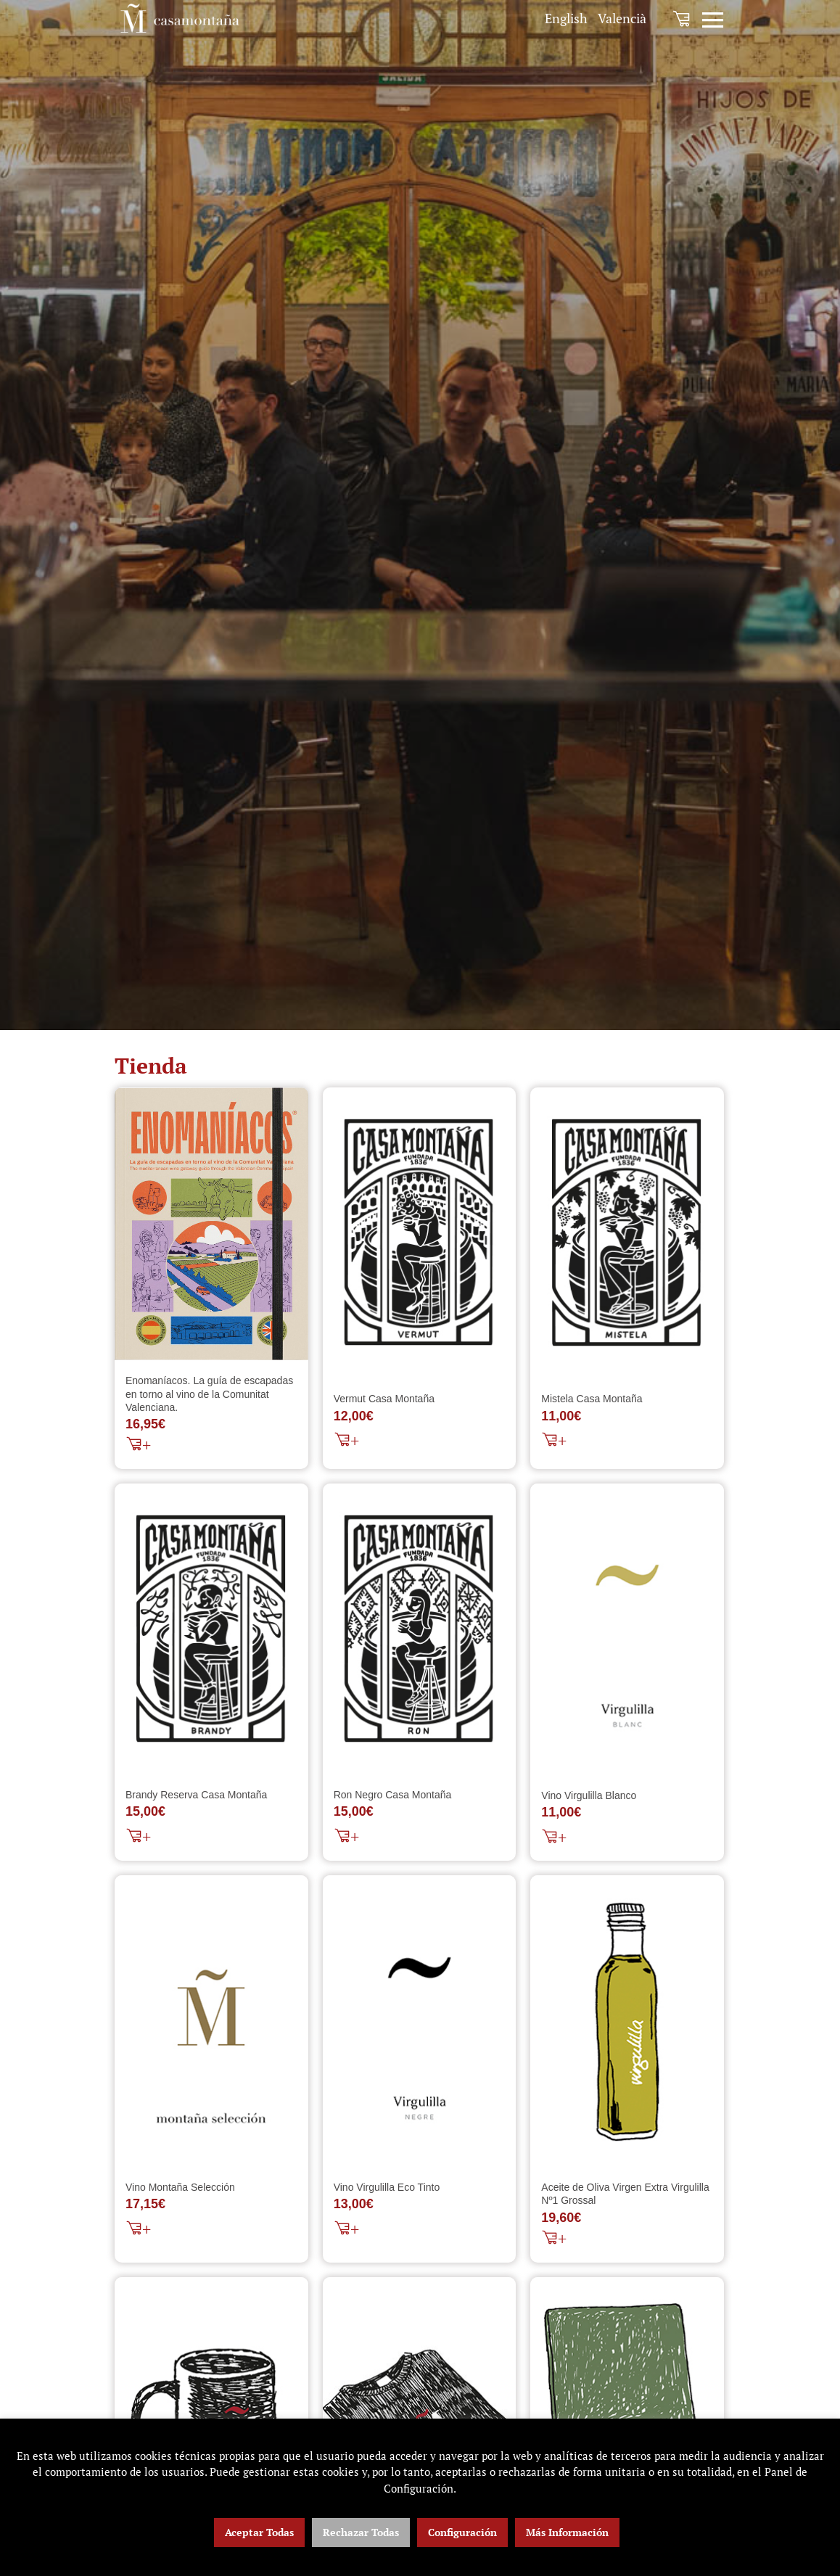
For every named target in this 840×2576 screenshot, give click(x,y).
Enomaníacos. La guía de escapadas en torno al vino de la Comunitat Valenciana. (209, 1394)
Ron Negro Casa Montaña (393, 1797)
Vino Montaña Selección (180, 2188)
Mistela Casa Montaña (591, 1400)
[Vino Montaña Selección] (211, 2022)
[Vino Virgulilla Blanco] (627, 1629)
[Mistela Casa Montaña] (627, 1233)
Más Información (567, 2532)
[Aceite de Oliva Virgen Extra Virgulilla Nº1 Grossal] (627, 2022)
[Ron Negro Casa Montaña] (419, 1630)
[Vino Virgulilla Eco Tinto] (419, 2022)
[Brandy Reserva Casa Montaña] (211, 1630)
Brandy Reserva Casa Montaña (196, 1797)
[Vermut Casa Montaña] (419, 1233)
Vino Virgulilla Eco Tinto (387, 2188)
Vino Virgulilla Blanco (588, 1796)
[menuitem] (566, 18)
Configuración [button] (462, 2532)
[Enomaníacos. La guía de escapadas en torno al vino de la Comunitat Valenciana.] (211, 1223)
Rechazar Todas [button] (361, 2532)
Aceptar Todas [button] (259, 2532)
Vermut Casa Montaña (384, 1400)
